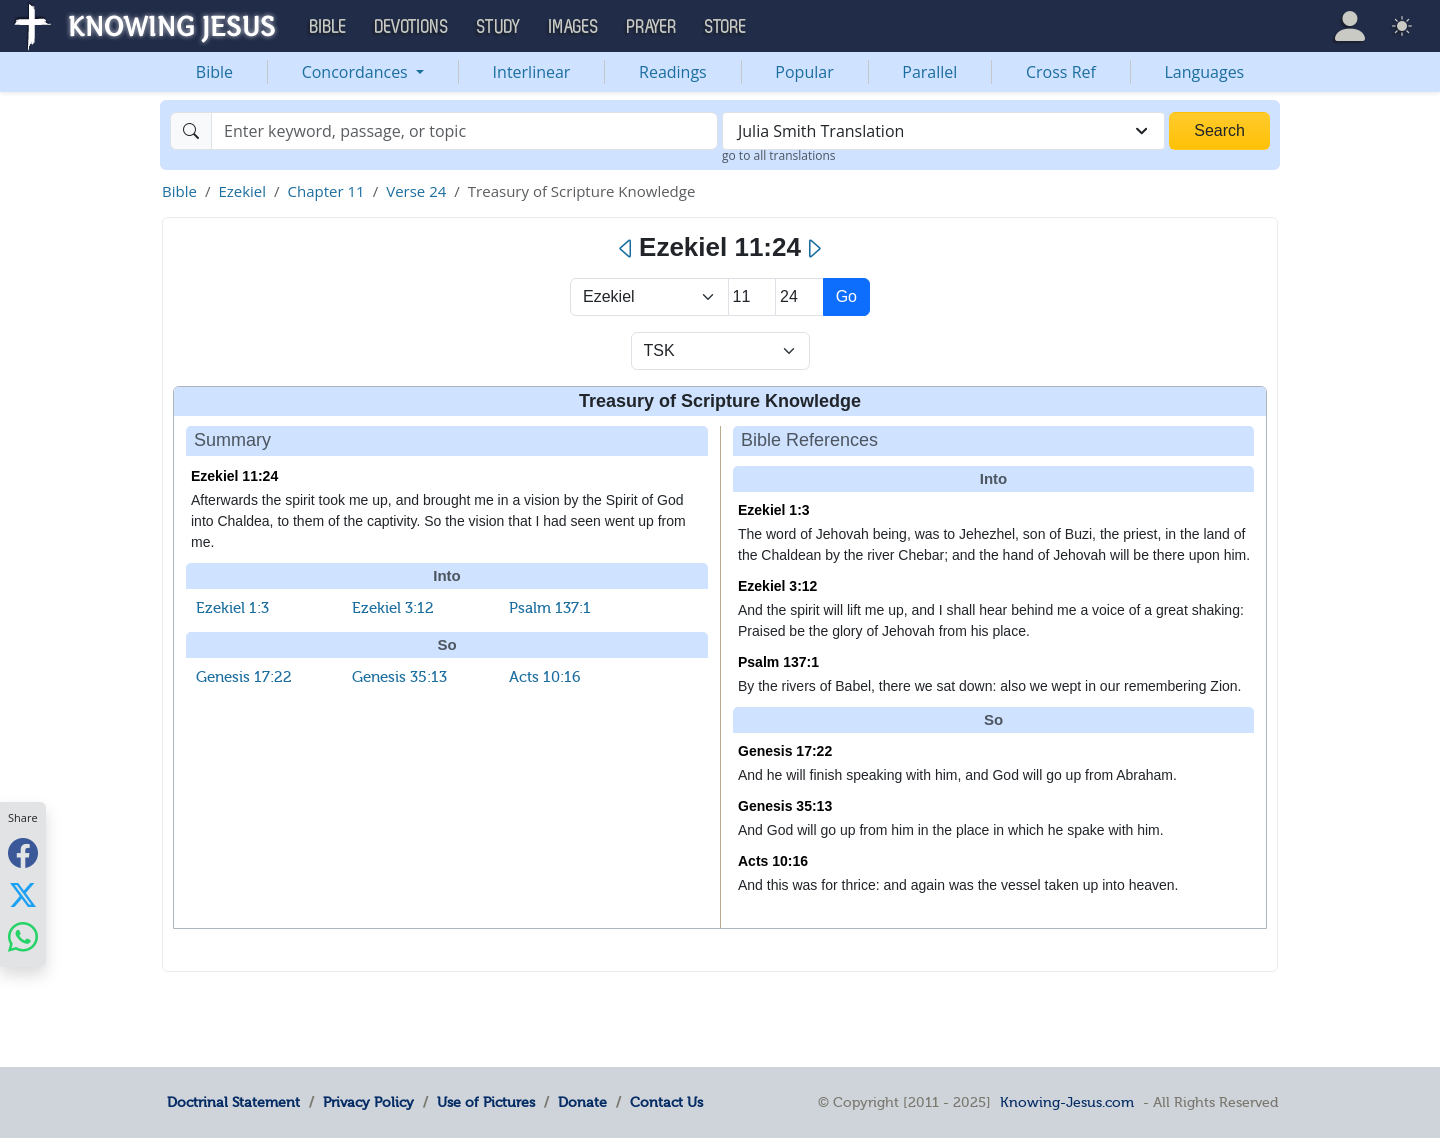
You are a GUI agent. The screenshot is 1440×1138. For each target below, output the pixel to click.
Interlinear (532, 72)
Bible (214, 72)
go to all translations (779, 155)
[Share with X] (23, 894)
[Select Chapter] (752, 297)
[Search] (464, 131)
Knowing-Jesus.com (1067, 1102)
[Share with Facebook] (23, 852)
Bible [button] (328, 27)
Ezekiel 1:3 (232, 608)
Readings (673, 72)
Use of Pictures (486, 1102)
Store (726, 27)
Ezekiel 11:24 (234, 476)
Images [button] (574, 27)
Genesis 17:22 (244, 677)
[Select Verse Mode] (720, 351)
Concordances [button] (357, 72)
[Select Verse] (799, 297)
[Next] (813, 249)
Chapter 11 (326, 191)
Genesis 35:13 (399, 677)
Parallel (929, 72)
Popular (804, 72)
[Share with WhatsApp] (23, 936)
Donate (582, 1102)
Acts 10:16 (545, 677)
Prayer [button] (652, 27)
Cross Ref (1061, 72)
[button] (1350, 26)
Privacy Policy (368, 1102)
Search (1219, 130)
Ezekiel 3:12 (393, 608)
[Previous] (626, 249)
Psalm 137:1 (550, 608)
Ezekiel (242, 191)
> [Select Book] (649, 297)
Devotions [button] (412, 27)
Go (846, 296)
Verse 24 (416, 191)
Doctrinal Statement (233, 1102)
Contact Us (666, 1102)
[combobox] (943, 131)
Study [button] (499, 27)
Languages (1205, 72)
